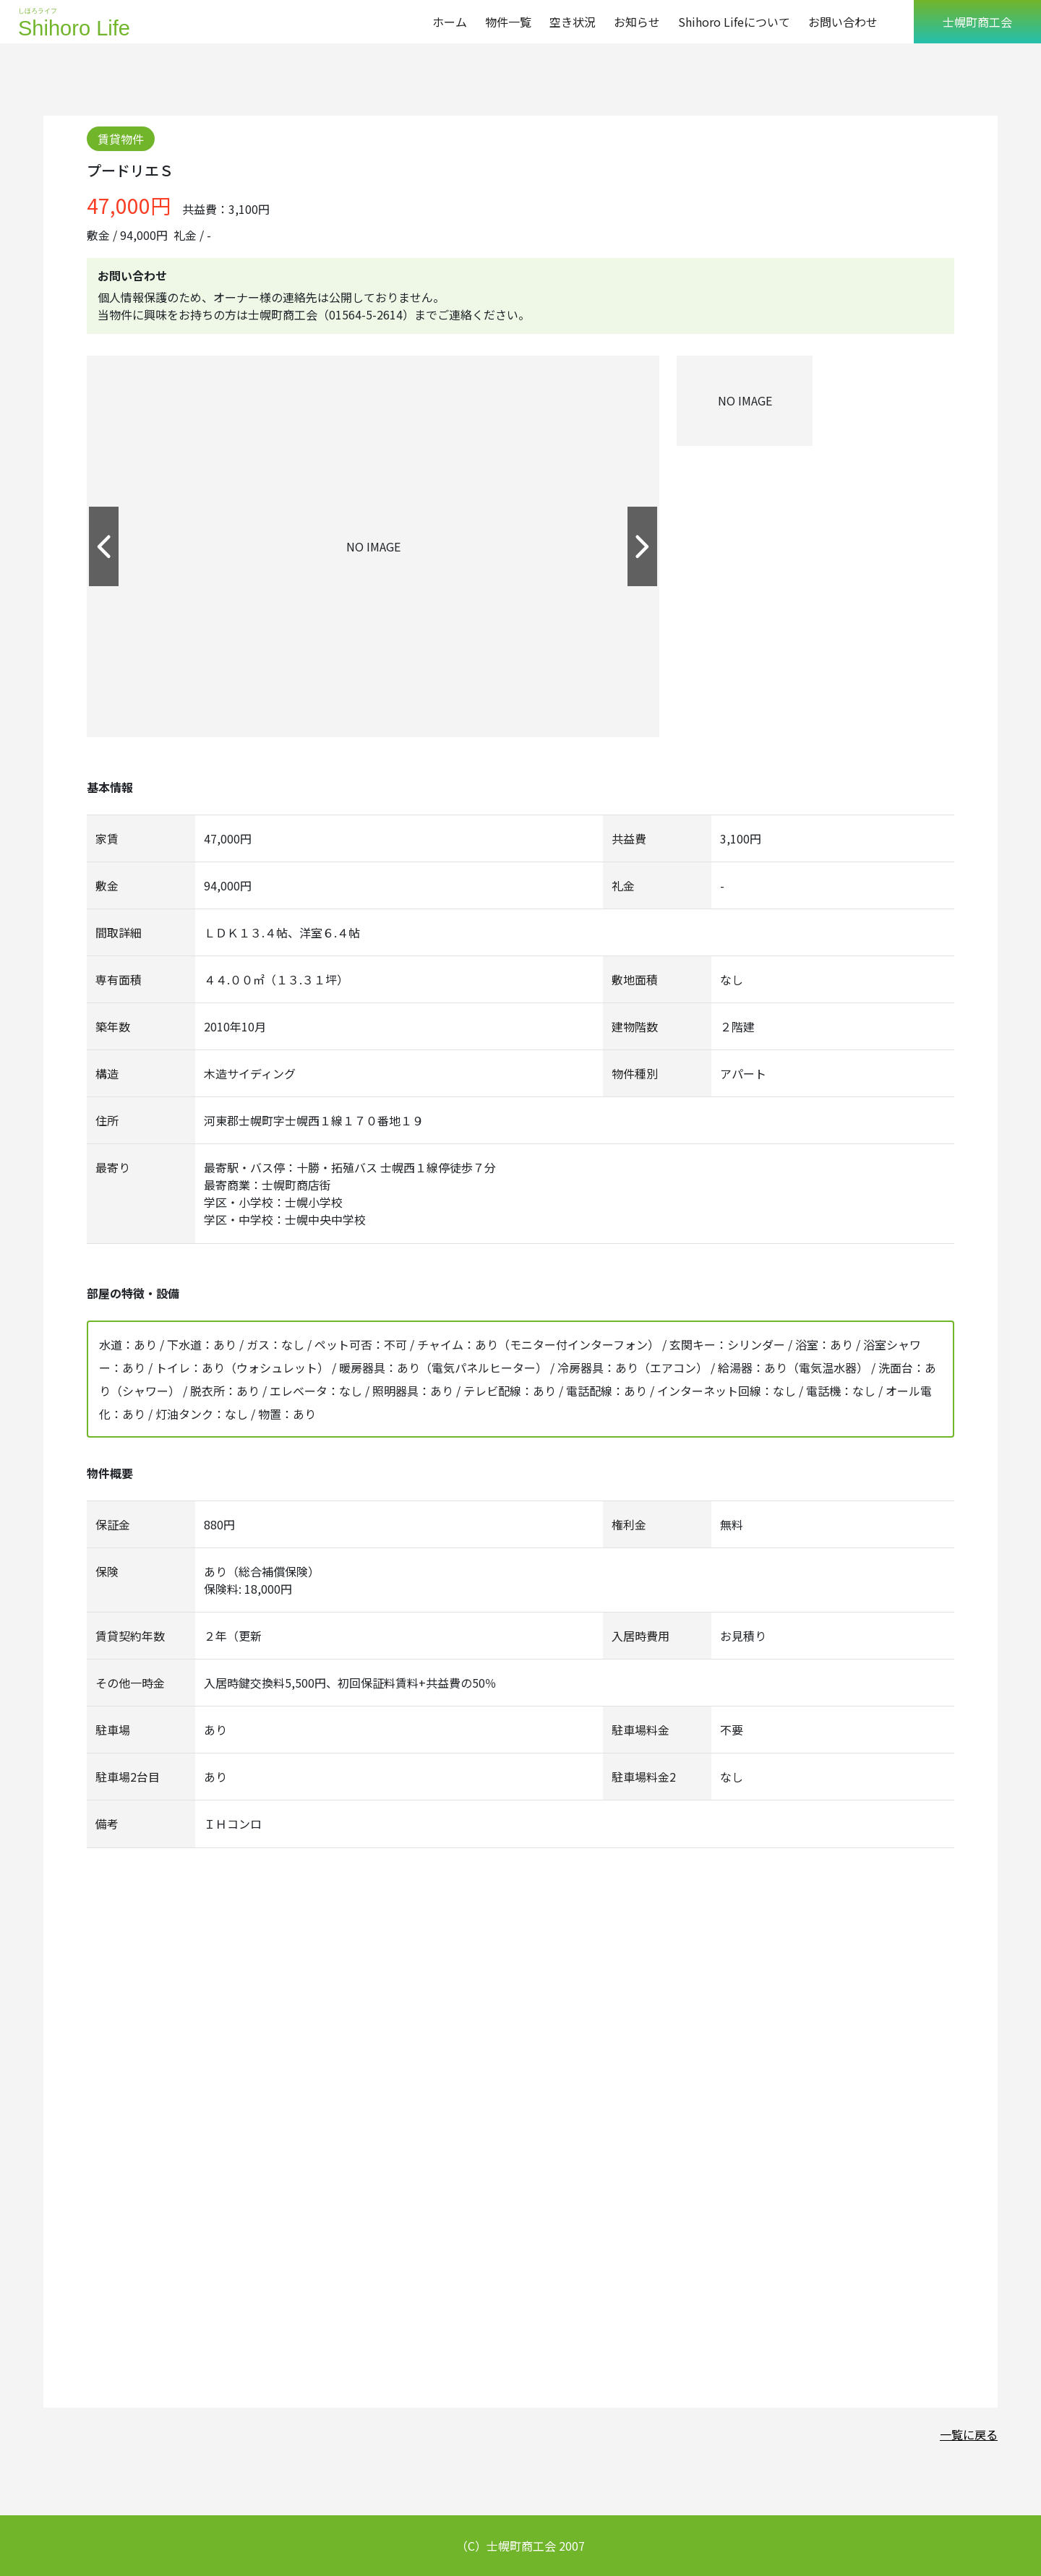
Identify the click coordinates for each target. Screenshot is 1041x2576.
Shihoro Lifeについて (734, 21)
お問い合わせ (843, 21)
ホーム (449, 21)
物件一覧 (508, 21)
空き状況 (572, 21)
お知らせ (637, 21)
